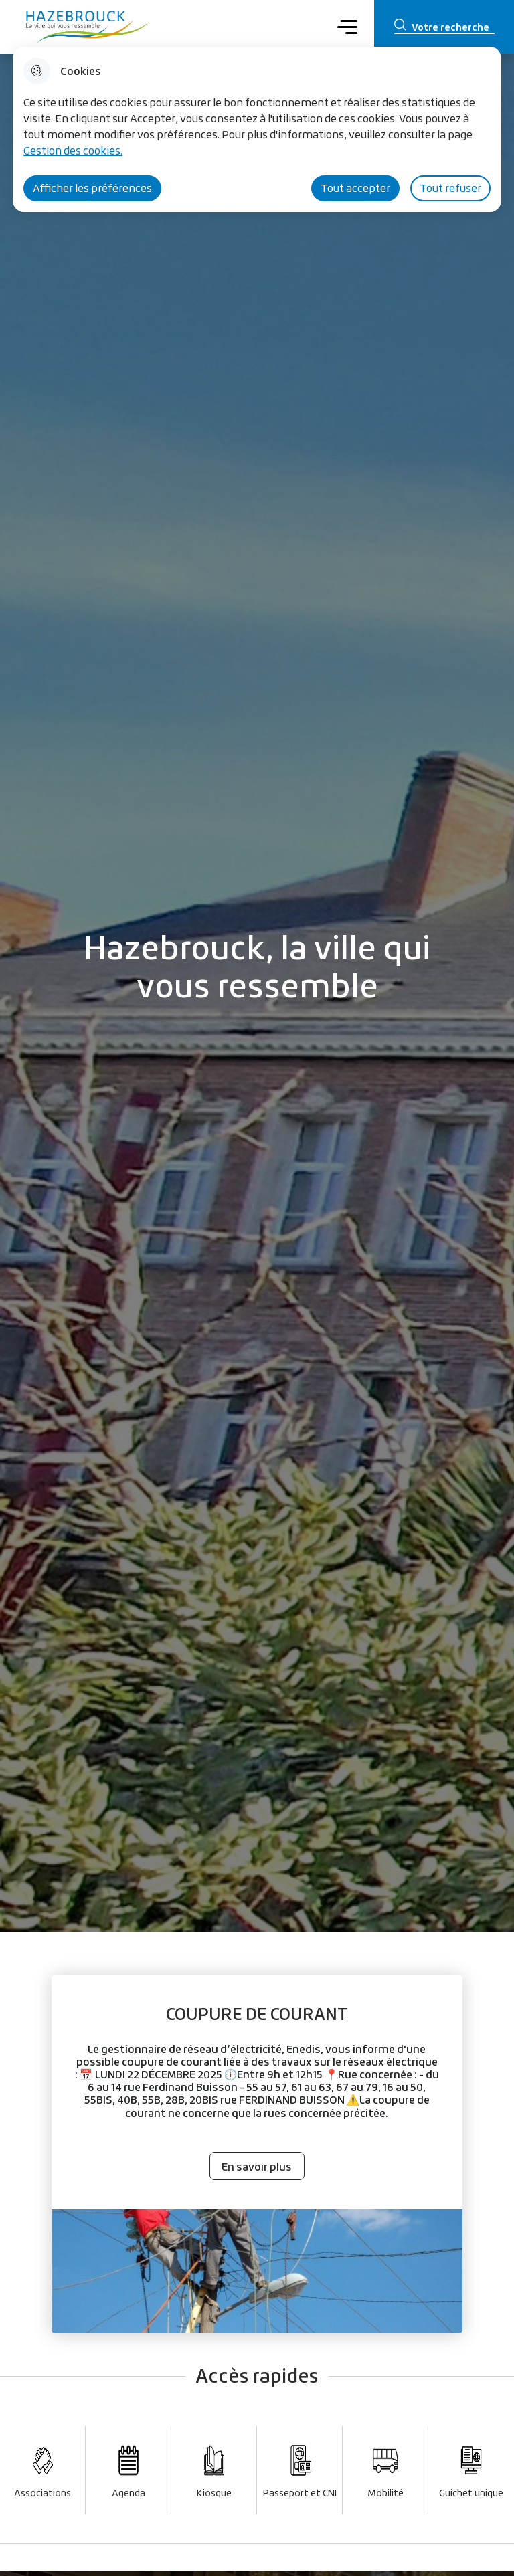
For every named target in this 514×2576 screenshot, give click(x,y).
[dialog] (257, 129)
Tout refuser (450, 188)
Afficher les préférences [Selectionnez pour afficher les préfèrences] (92, 188)
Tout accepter (355, 188)
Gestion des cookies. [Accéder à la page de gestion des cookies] (72, 150)
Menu (347, 26)
